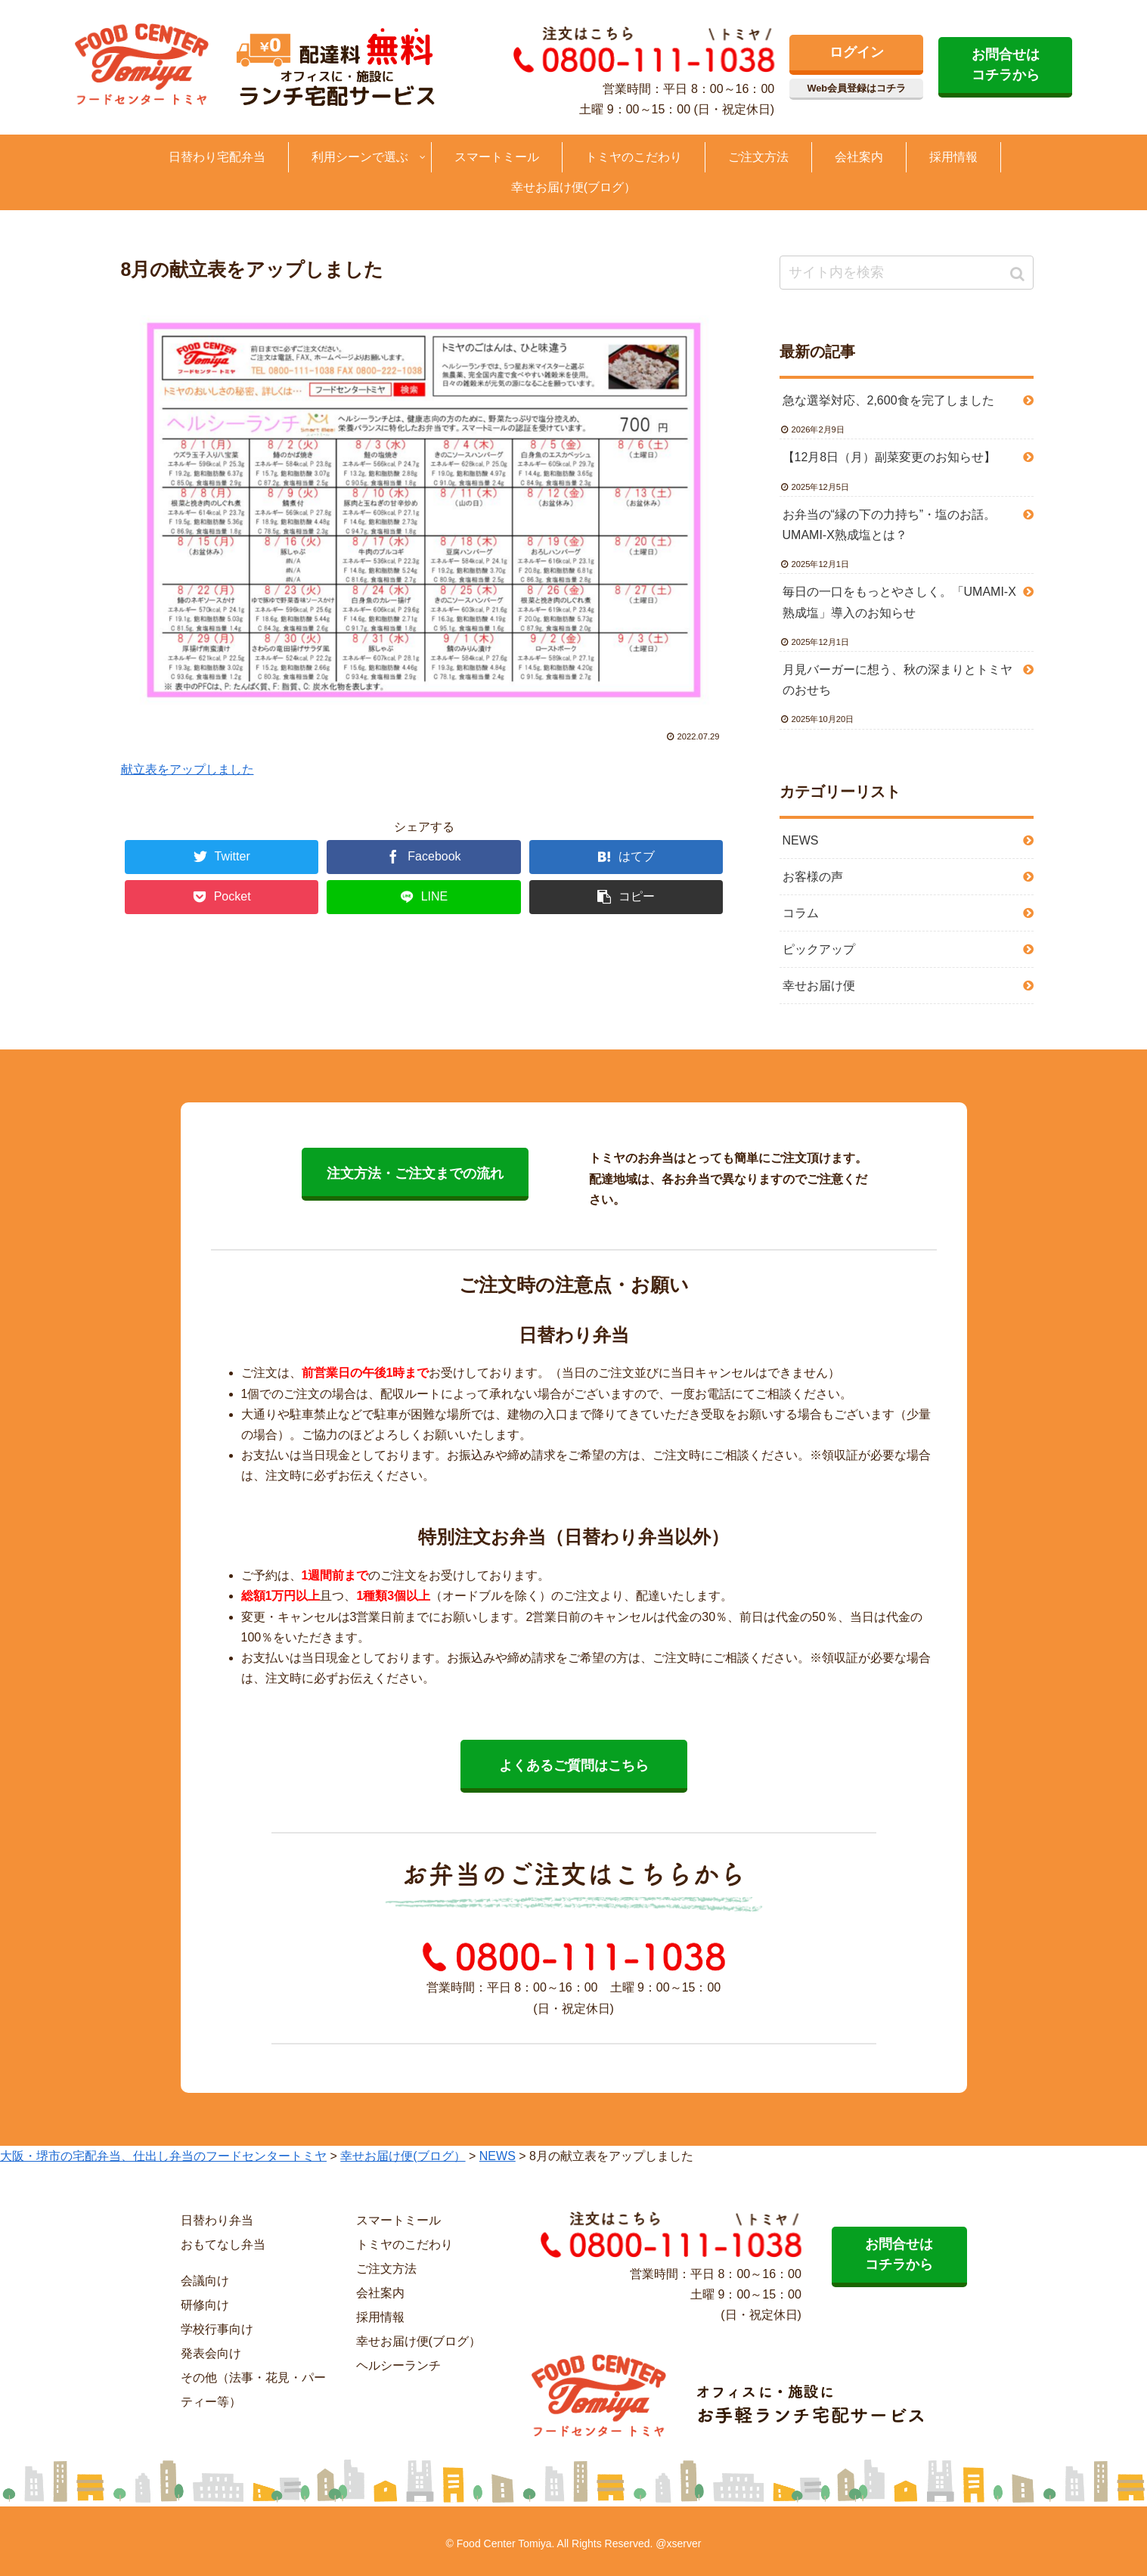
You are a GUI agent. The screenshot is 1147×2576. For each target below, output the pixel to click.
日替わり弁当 (217, 2220)
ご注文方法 (386, 2268)
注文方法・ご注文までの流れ (415, 1173)
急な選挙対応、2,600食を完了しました (888, 400)
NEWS (801, 840)
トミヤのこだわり (404, 2244)
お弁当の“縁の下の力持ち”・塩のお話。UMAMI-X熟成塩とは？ (890, 524)
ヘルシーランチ (398, 2365)
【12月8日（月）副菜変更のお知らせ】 (890, 457)
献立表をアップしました (187, 769)
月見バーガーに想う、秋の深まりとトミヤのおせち (897, 679)
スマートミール (398, 2220)
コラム (801, 913)
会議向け (205, 2280)
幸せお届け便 (819, 985)
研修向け (205, 2305)
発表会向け (211, 2353)
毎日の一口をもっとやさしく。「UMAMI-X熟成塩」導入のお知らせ (899, 601)
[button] (1019, 274)
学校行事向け (217, 2329)
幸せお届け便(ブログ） (418, 2341)
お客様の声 (813, 876)
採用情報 (380, 2317)
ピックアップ (819, 949)
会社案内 (380, 2292)
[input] (907, 273)
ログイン (856, 52)
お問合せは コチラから (1006, 64)
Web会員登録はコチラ (856, 88)
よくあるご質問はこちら (574, 1765)
